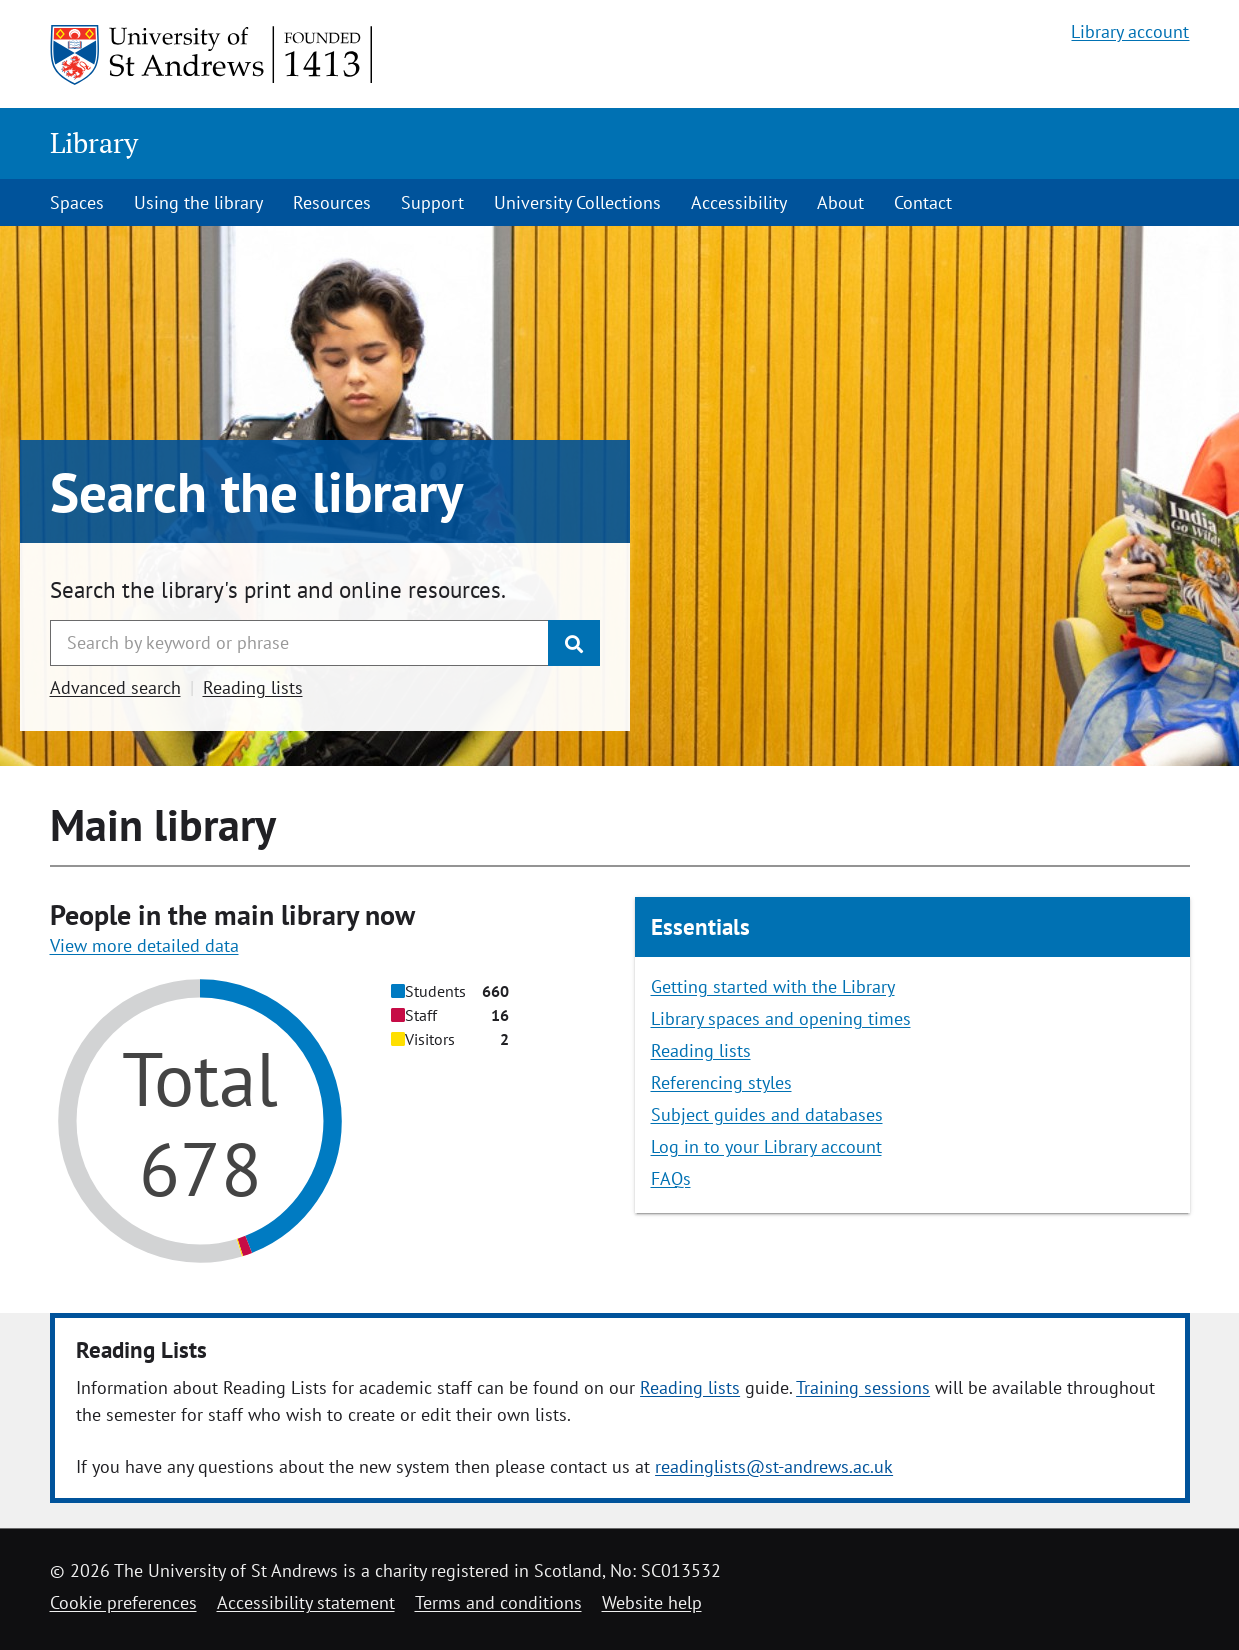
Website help (652, 1602)
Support (432, 202)
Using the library (198, 202)
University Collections (577, 202)
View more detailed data (144, 945)
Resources (332, 202)
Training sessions (863, 1387)
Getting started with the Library (773, 986)
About (840, 202)
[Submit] (574, 643)
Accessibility (739, 202)
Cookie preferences (123, 1602)
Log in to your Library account (766, 1146)
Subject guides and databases (767, 1114)
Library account (1130, 31)
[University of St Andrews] (212, 55)
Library (94, 142)
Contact (923, 202)
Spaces (77, 202)
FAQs (671, 1178)
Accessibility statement (306, 1602)
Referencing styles (721, 1082)
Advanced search (115, 687)
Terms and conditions (498, 1602)
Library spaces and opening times (781, 1018)
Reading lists (253, 687)
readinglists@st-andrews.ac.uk (774, 1466)
